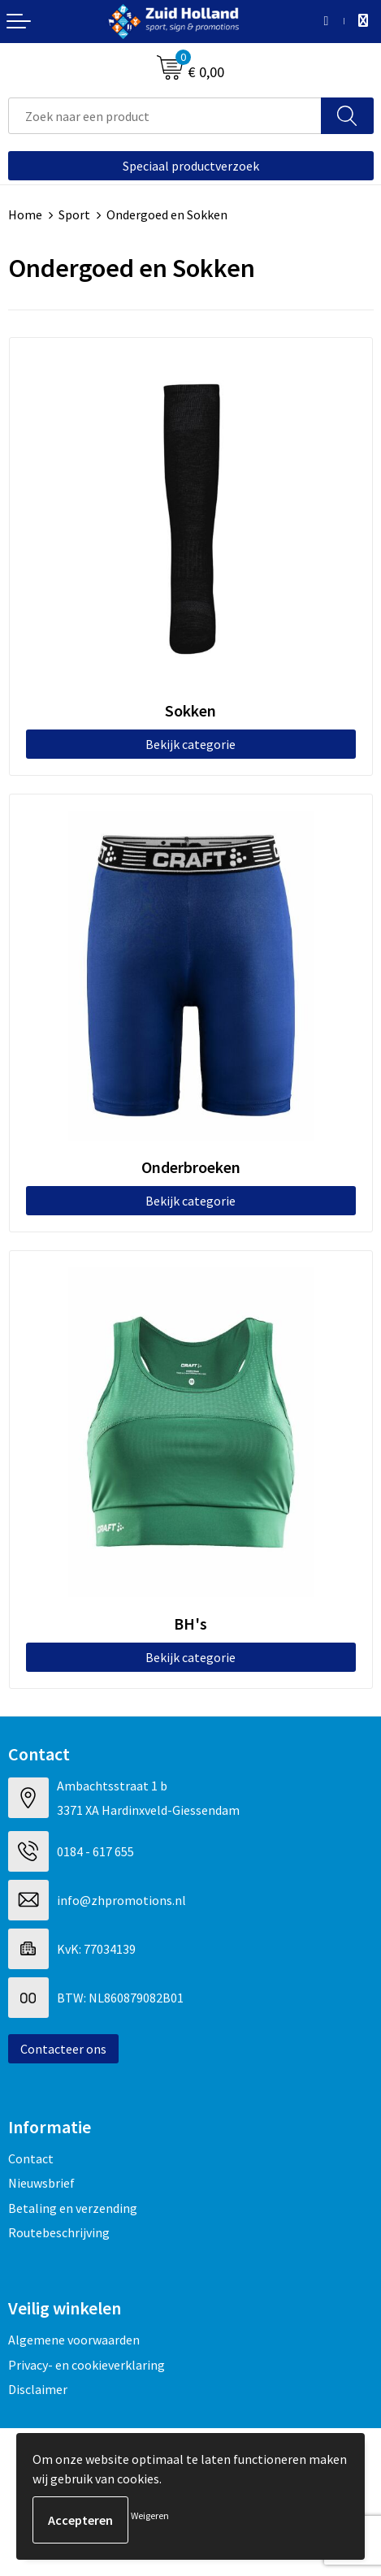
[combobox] (165, 115)
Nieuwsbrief (41, 2183)
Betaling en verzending (72, 2208)
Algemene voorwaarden (74, 2339)
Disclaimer (37, 2389)
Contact (31, 2158)
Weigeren (150, 2515)
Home (25, 214)
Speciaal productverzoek (191, 166)
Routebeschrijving (59, 2232)
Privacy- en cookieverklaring (86, 2365)
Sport (74, 214)
